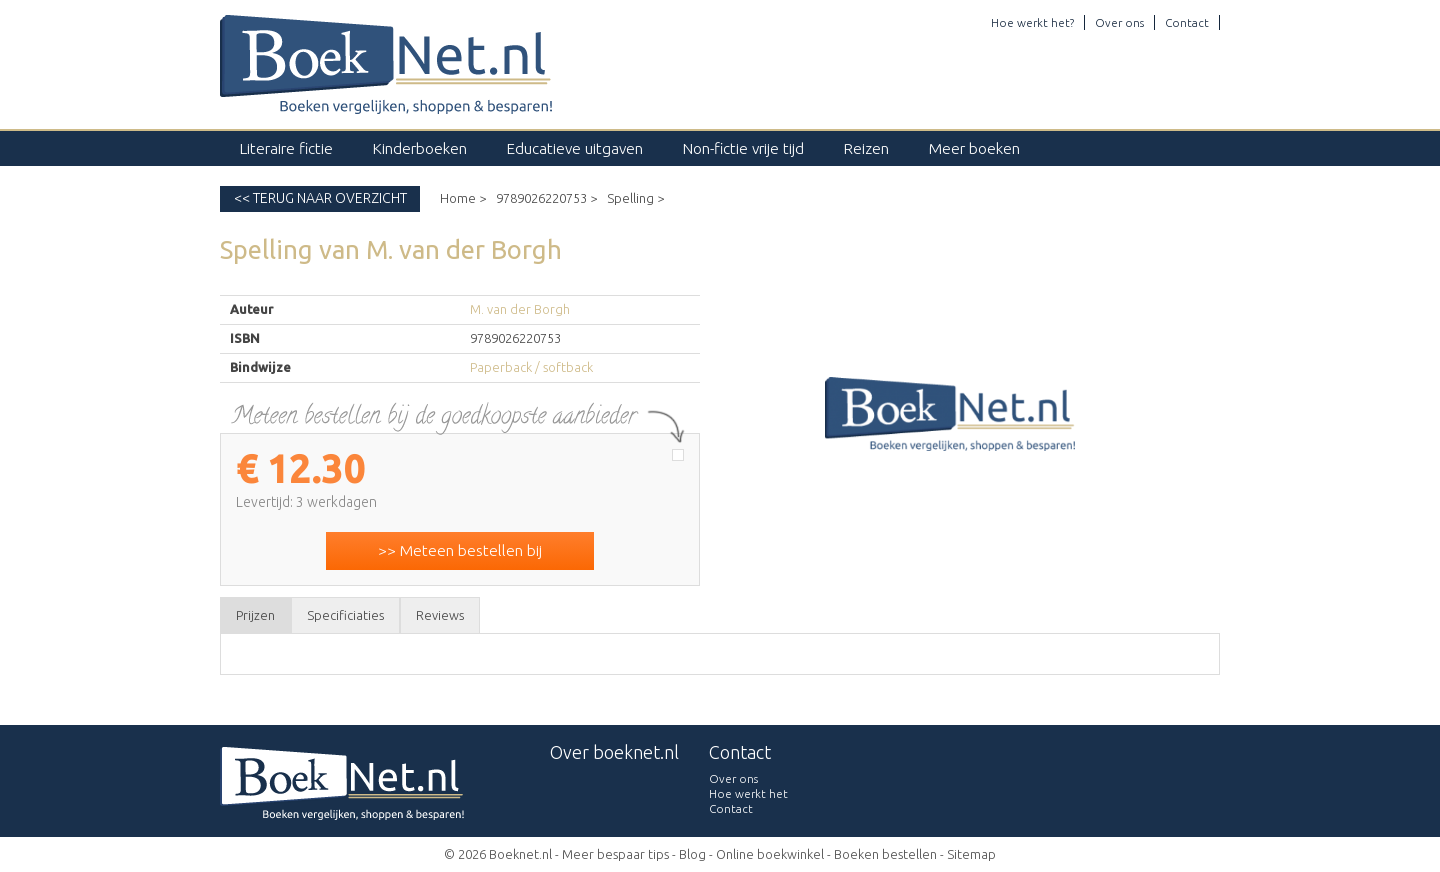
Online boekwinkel (770, 854)
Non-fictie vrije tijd (743, 148)
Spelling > (635, 198)
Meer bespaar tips (615, 854)
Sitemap (971, 854)
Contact (1187, 22)
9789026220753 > (546, 198)
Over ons (1119, 22)
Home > (463, 198)
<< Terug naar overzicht (320, 198)
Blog (692, 854)
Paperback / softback (531, 367)
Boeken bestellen (885, 854)
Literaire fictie (286, 148)
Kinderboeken (420, 148)
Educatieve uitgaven (575, 148)
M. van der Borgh (520, 309)
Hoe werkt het (748, 793)
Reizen (866, 148)
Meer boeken (974, 148)
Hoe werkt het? (1032, 22)
